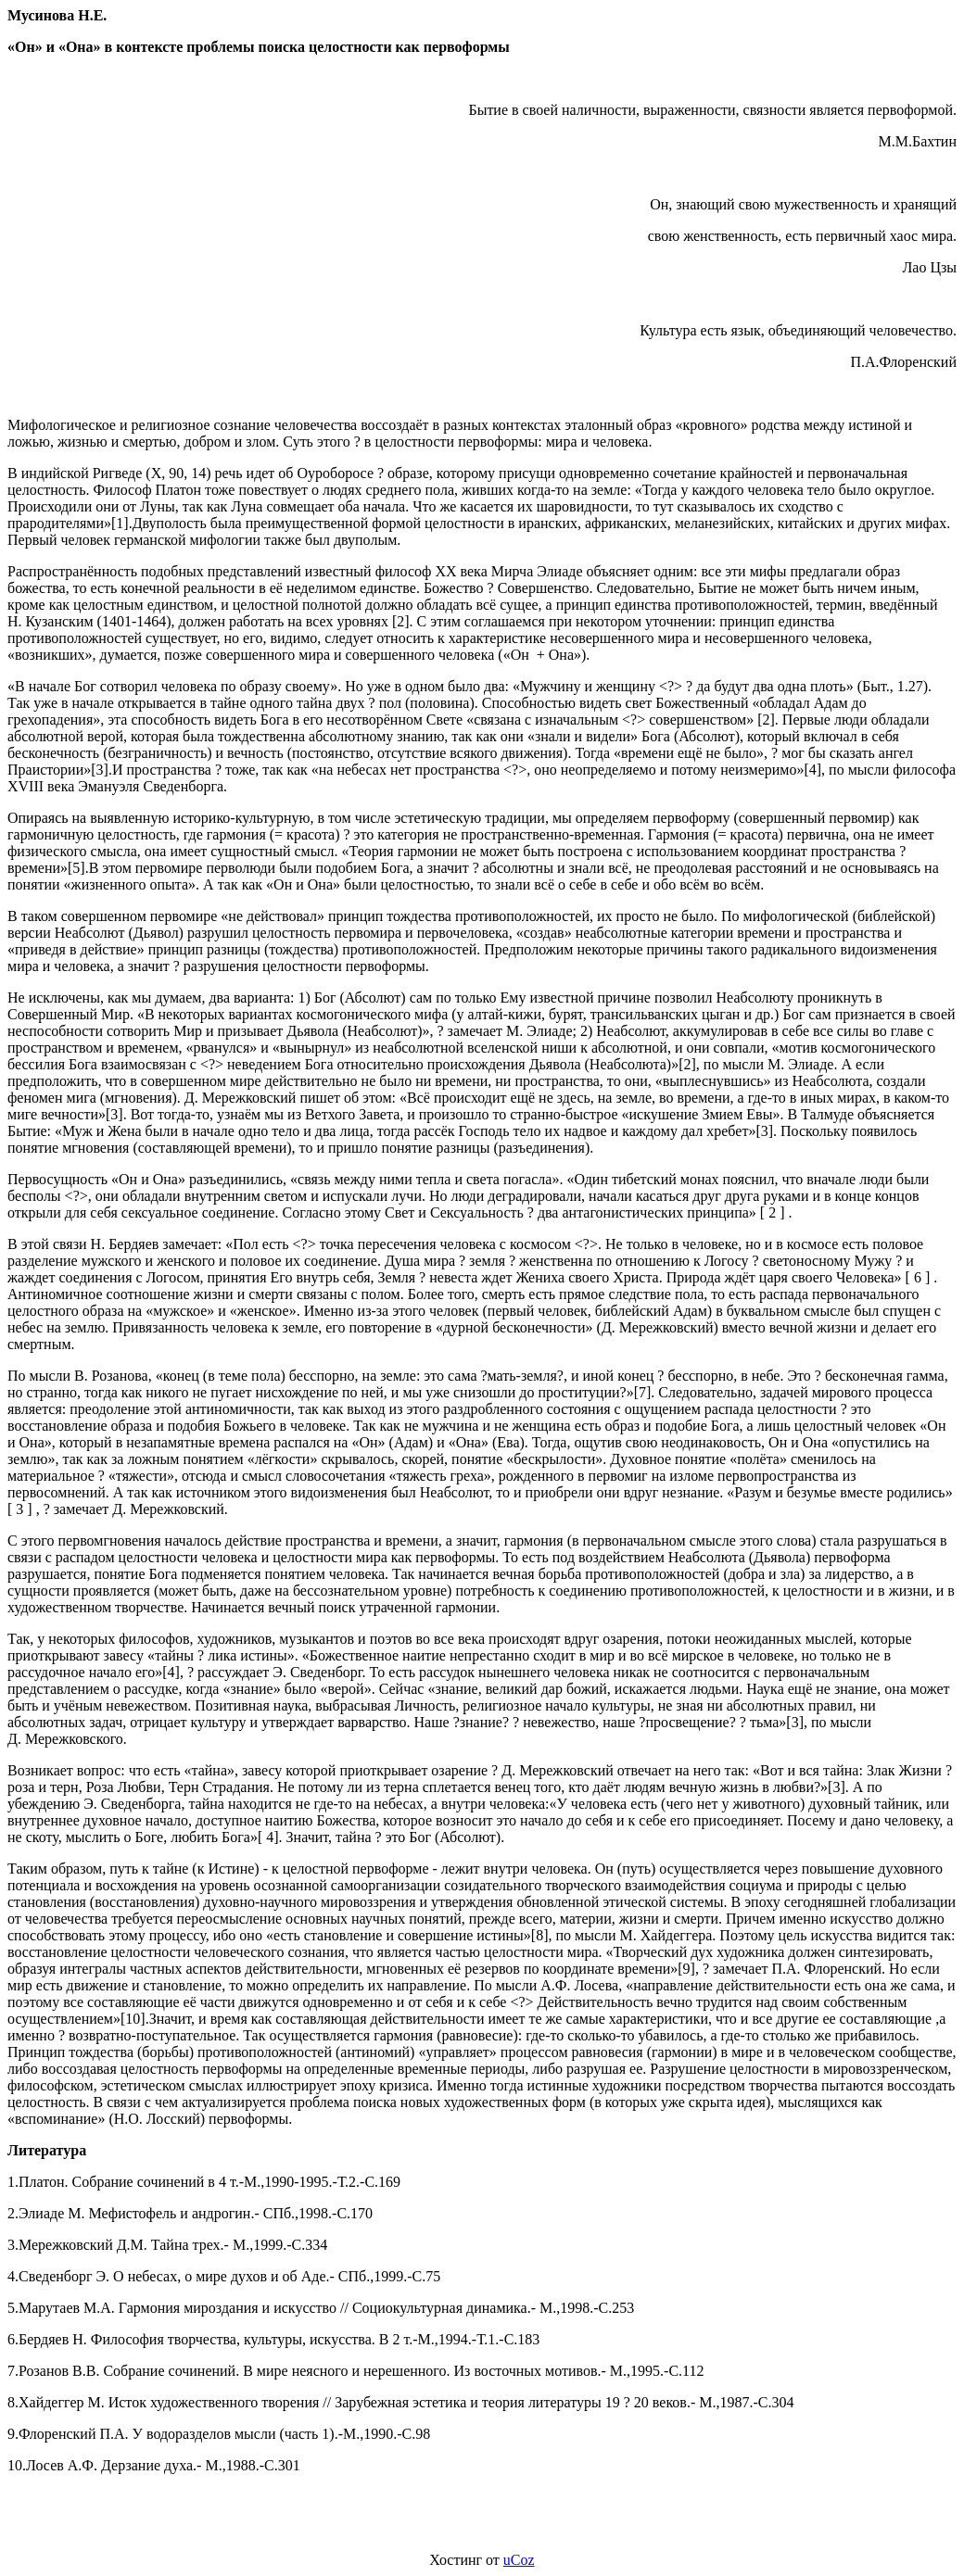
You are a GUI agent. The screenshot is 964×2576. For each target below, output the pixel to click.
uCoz (519, 2560)
